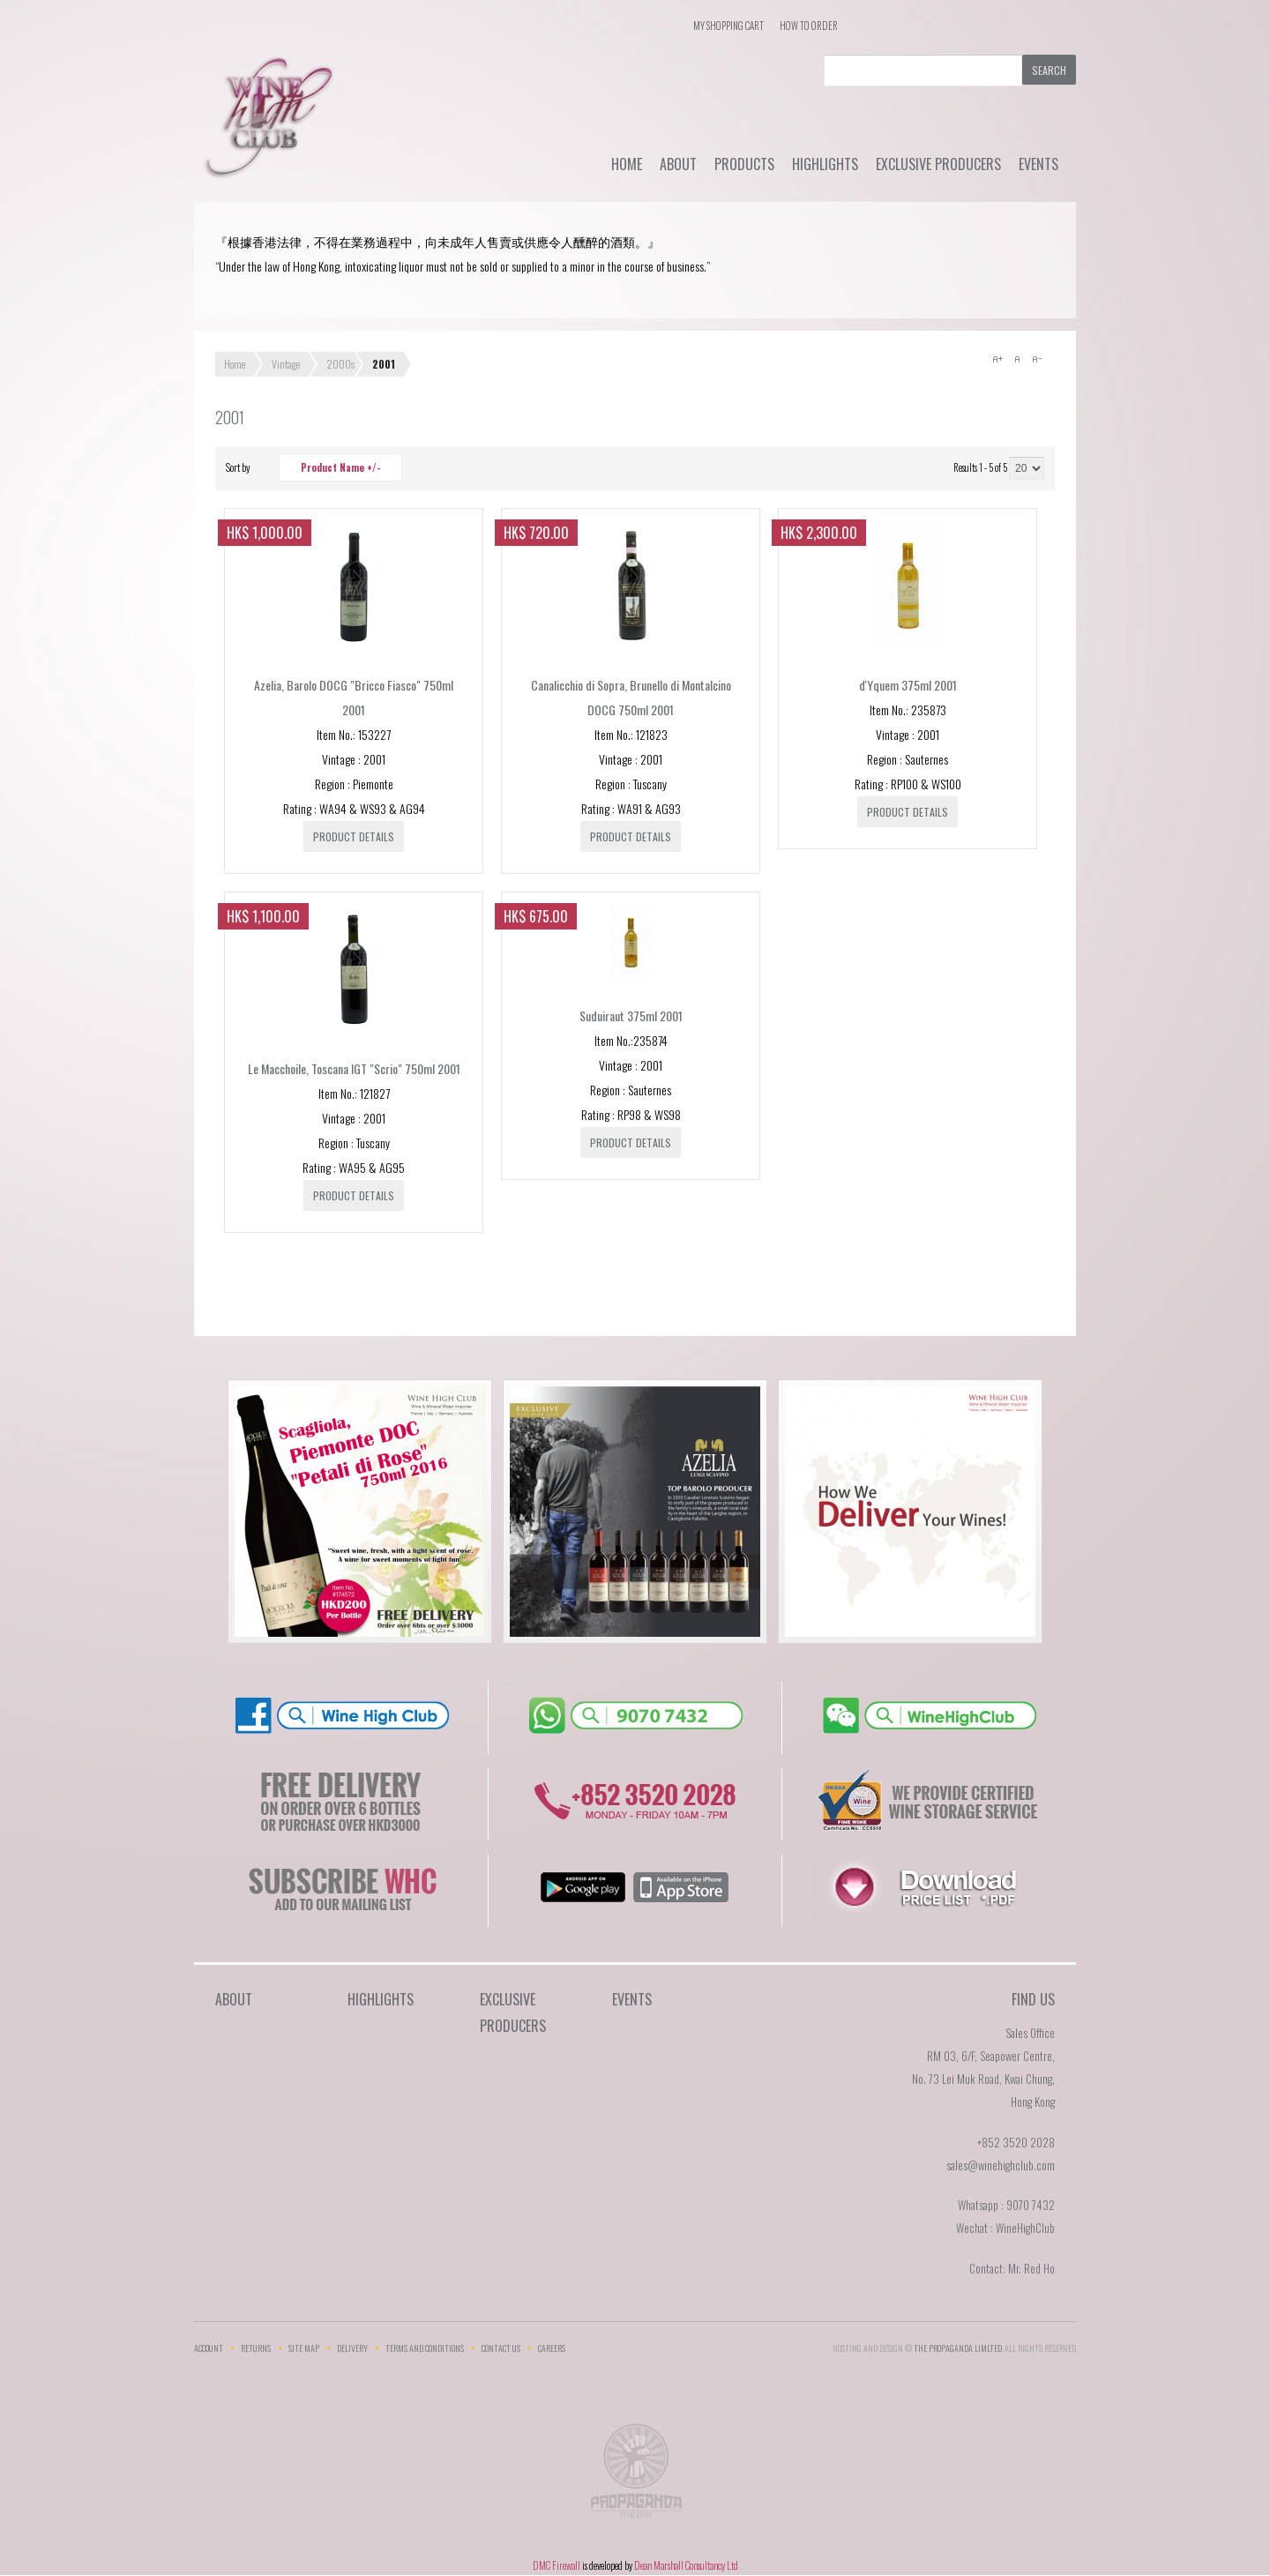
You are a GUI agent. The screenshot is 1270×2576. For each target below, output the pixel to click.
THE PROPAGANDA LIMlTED (958, 2348)
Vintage (286, 363)
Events (1038, 164)
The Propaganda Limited (635, 2476)
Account (208, 2348)
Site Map (303, 2348)
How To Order (809, 26)
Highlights (825, 164)
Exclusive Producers (938, 164)
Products (744, 164)
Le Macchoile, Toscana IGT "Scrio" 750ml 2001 (354, 1068)
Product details (353, 836)
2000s (340, 363)
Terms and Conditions (424, 2348)
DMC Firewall (556, 2565)
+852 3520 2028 (1016, 2142)
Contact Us (501, 2348)
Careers (551, 2348)
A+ (997, 359)
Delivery (352, 2348)
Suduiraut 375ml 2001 (631, 1015)
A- (1036, 359)
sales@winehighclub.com (1000, 2165)
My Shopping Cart (728, 26)
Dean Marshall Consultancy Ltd (686, 2565)
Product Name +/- (340, 467)
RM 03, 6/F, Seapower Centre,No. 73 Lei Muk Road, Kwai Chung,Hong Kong (983, 2078)
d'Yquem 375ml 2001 (908, 685)
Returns (256, 2348)
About (678, 164)
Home (626, 164)
